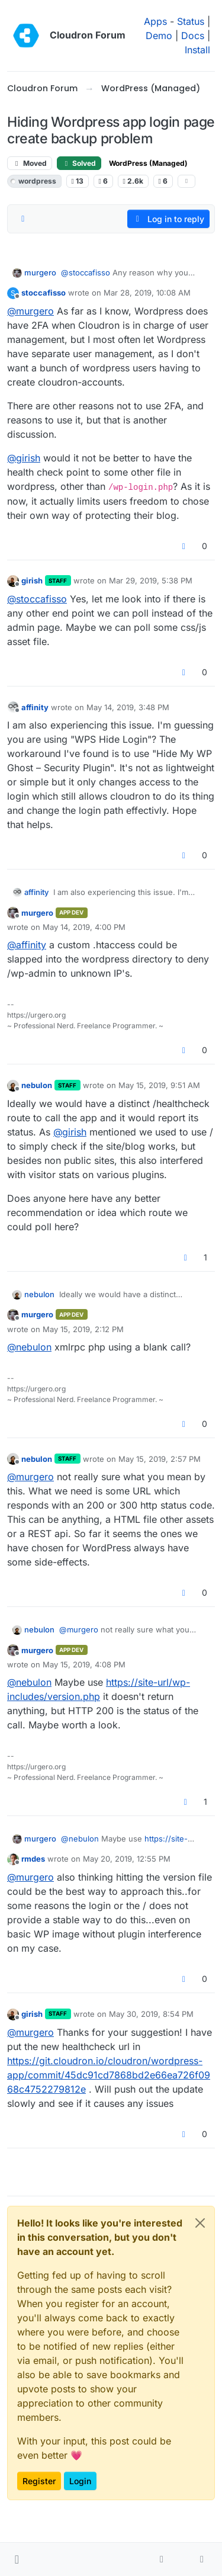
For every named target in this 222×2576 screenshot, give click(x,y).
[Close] (200, 2223)
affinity (35, 707)
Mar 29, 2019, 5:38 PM (150, 580)
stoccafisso (43, 292)
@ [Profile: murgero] (30, 311)
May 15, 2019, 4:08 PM (84, 1664)
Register (39, 2481)
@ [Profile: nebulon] (29, 1347)
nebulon (36, 1085)
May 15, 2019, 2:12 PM (83, 1329)
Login (80, 2481)
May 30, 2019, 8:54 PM (151, 2014)
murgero (40, 272)
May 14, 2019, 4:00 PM (84, 927)
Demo (159, 35)
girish (32, 580)
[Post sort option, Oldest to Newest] (23, 219)
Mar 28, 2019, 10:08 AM (147, 292)
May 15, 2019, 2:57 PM (159, 1459)
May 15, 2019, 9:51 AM (159, 1085)
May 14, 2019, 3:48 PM (127, 707)
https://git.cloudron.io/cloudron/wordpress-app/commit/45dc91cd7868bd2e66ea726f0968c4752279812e (108, 2075)
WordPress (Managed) (148, 163)
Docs (192, 35)
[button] (17, 2559)
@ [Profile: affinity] (26, 945)
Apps (155, 21)
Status (190, 21)
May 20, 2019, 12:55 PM (126, 1858)
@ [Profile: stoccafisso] (85, 272)
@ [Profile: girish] (23, 458)
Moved (29, 163)
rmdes (33, 1858)
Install (197, 50)
